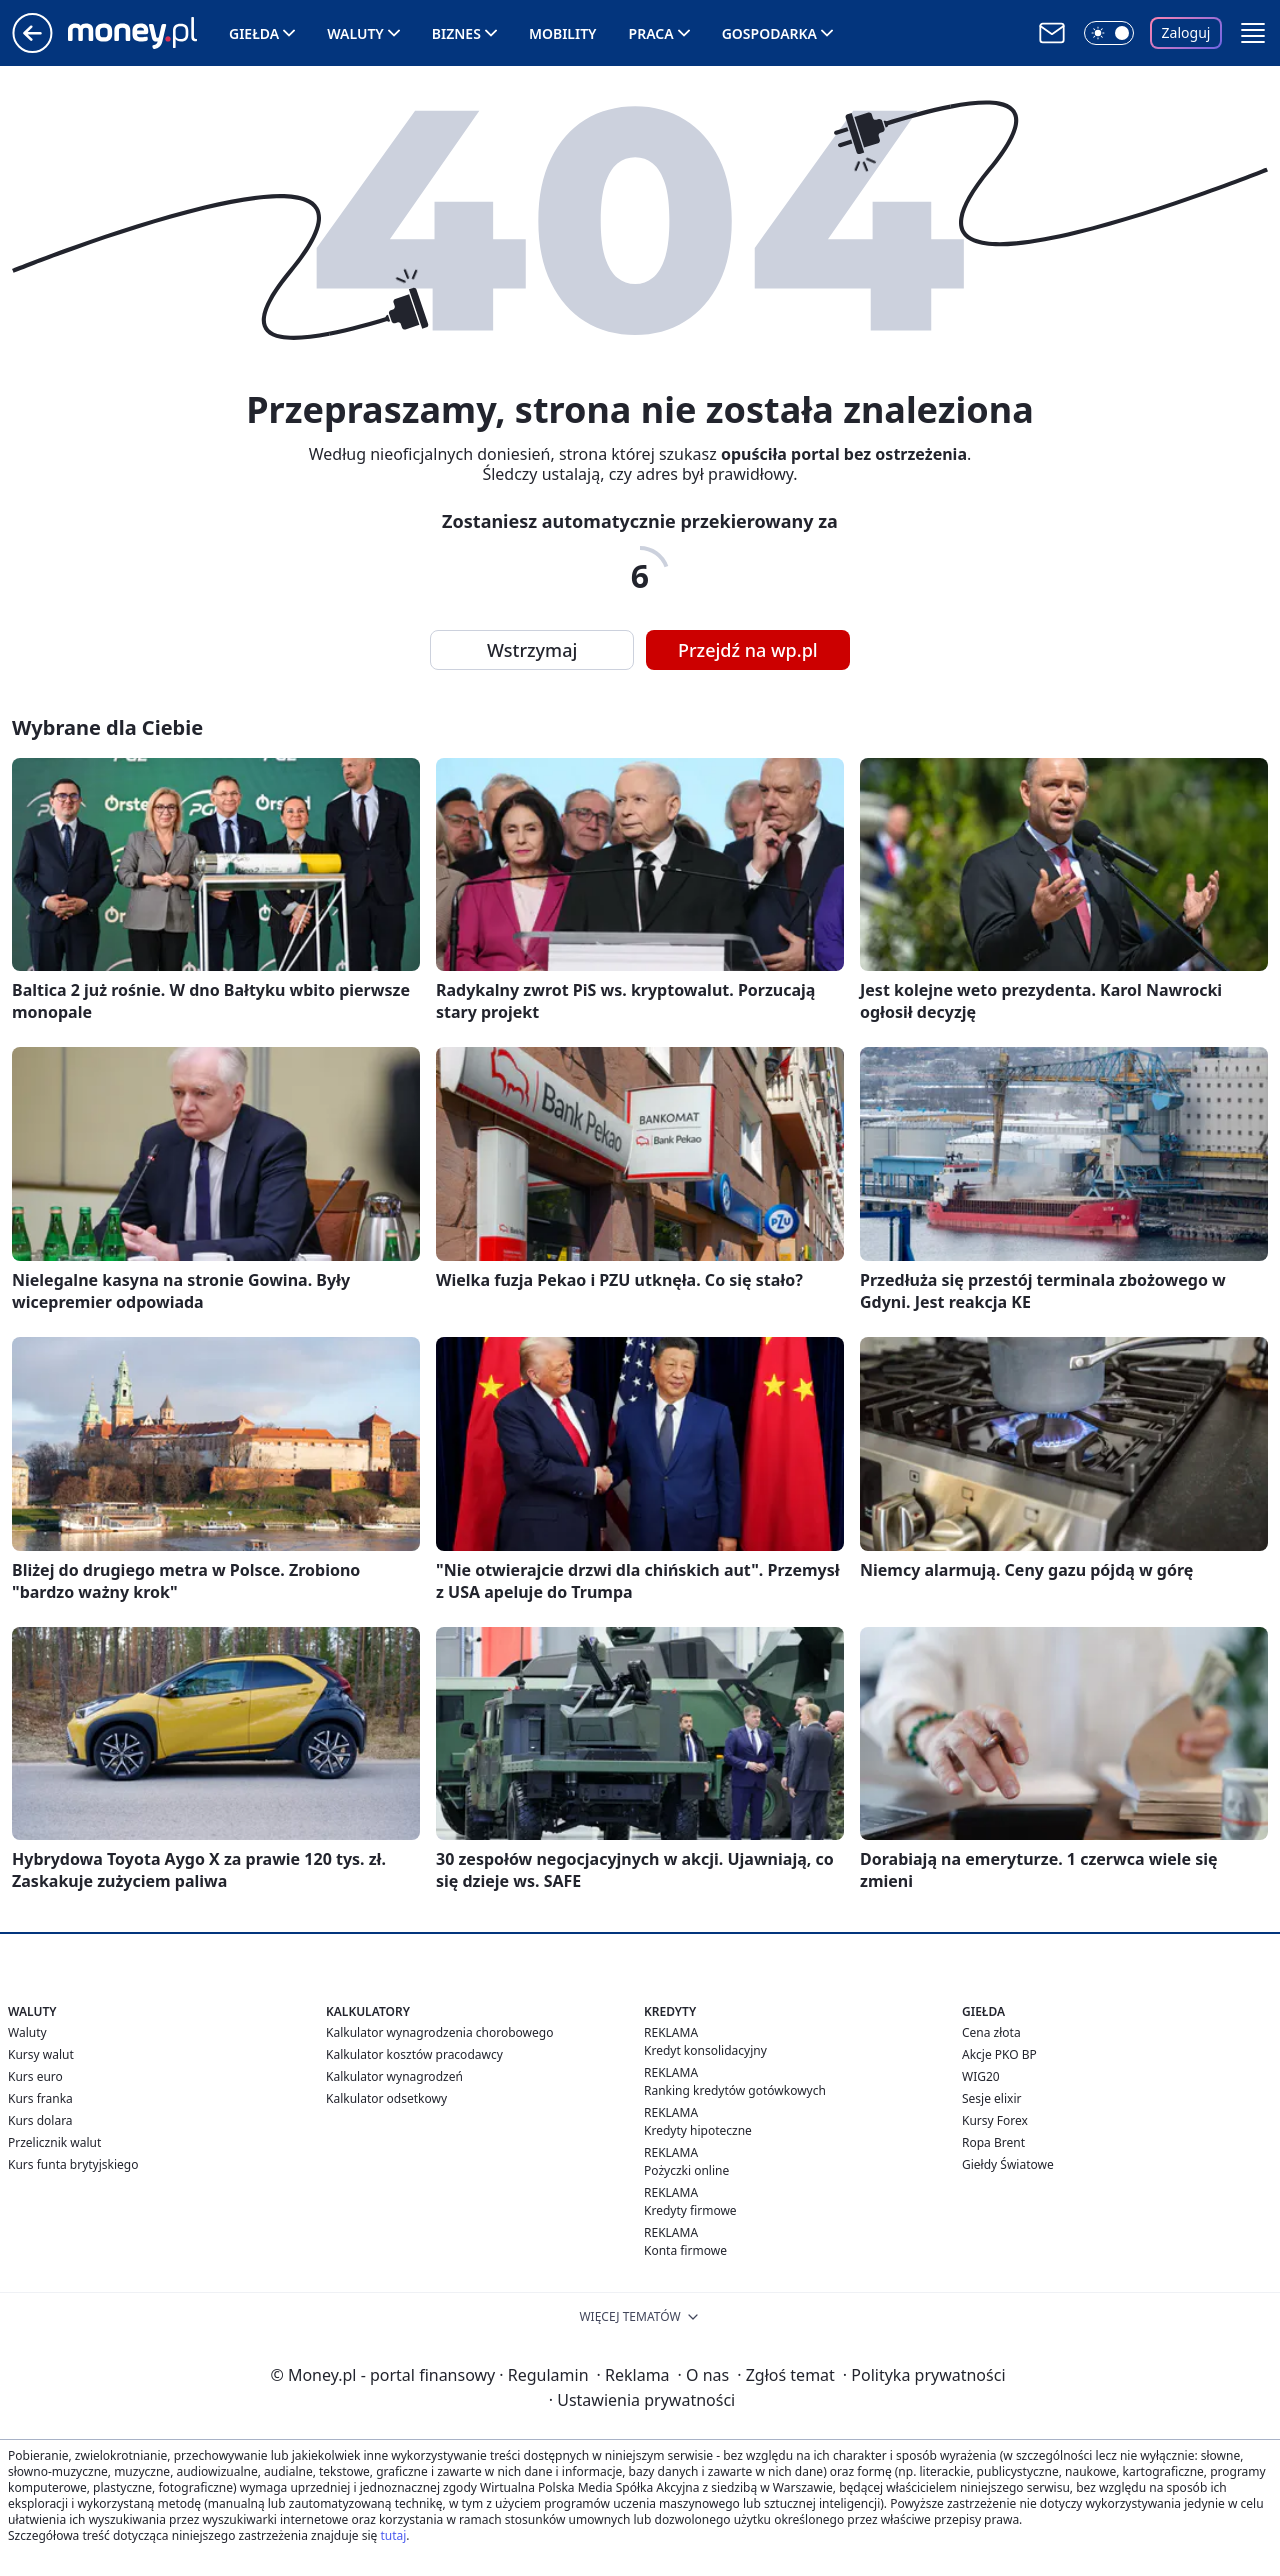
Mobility (563, 33)
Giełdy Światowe (1008, 2164)
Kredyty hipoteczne (698, 2130)
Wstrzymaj (532, 650)
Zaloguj (1186, 32)
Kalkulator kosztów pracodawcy (414, 2054)
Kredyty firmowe (690, 2210)
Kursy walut (41, 2054)
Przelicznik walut (54, 2142)
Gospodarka (769, 33)
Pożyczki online (686, 2170)
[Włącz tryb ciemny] (1109, 33)
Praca (651, 33)
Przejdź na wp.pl (748, 650)
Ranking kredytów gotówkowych (735, 2090)
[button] (1253, 33)
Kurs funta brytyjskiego (73, 2164)
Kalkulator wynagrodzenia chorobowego (439, 2032)
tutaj (393, 2535)
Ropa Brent (993, 2142)
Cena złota (991, 2032)
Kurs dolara (40, 2120)
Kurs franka (40, 2098)
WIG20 (981, 2076)
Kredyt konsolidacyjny (705, 2050)
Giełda (254, 33)
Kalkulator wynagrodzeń (394, 2076)
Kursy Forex (995, 2120)
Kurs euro (35, 2076)
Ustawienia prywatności (642, 2400)
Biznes (456, 33)
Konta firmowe (685, 2250)
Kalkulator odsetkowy (386, 2098)
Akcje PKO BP (999, 2054)
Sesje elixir (991, 2098)
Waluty (355, 33)
